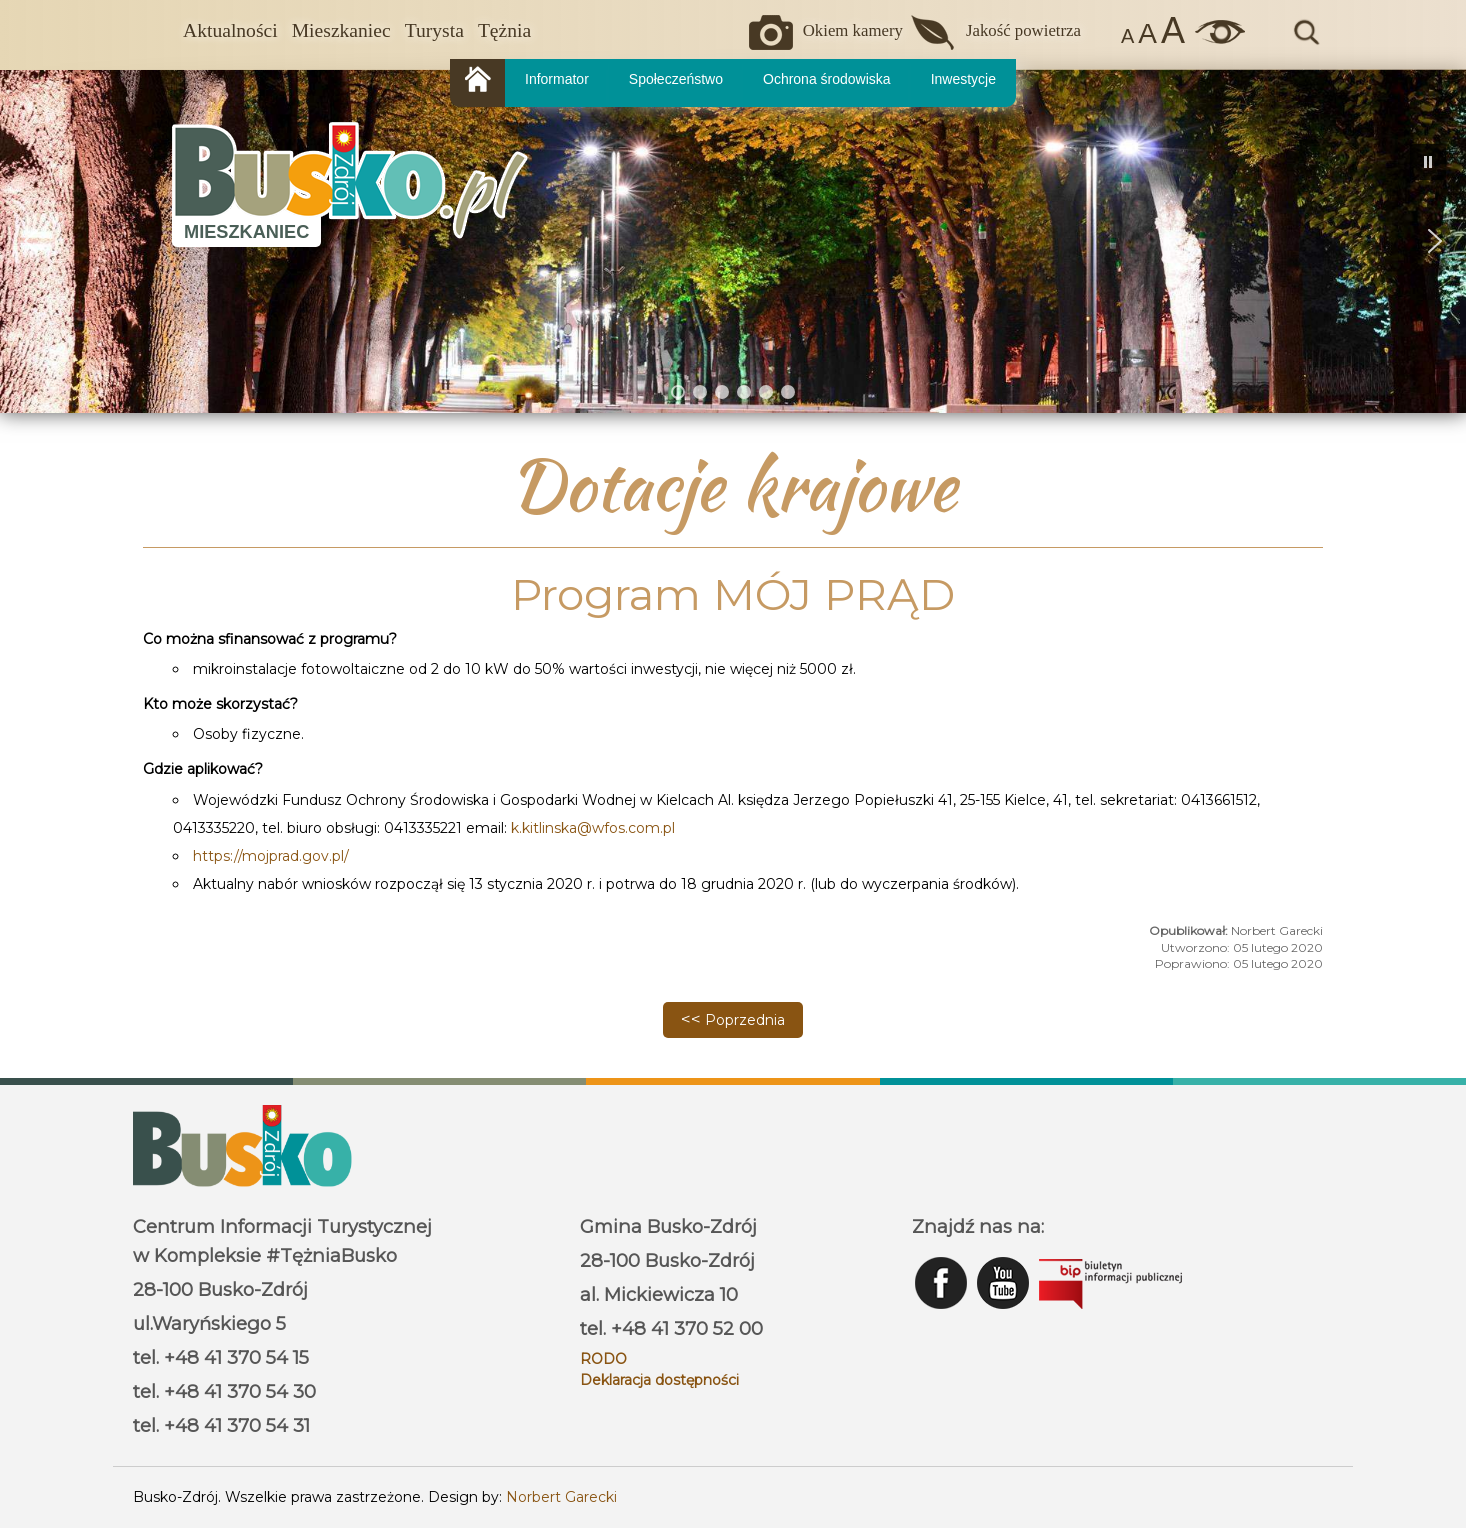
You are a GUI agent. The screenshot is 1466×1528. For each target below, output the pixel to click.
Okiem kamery (853, 30)
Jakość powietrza (1023, 30)
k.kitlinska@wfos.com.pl (593, 828)
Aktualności (230, 30)
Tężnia (504, 30)
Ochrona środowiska (827, 79)
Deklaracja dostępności (659, 1380)
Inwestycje (963, 79)
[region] (733, 241)
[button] (31, 241)
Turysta (434, 30)
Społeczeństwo (676, 79)
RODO (603, 1359)
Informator (557, 79)
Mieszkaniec (341, 30)
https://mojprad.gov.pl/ (271, 856)
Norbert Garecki (561, 1497)
